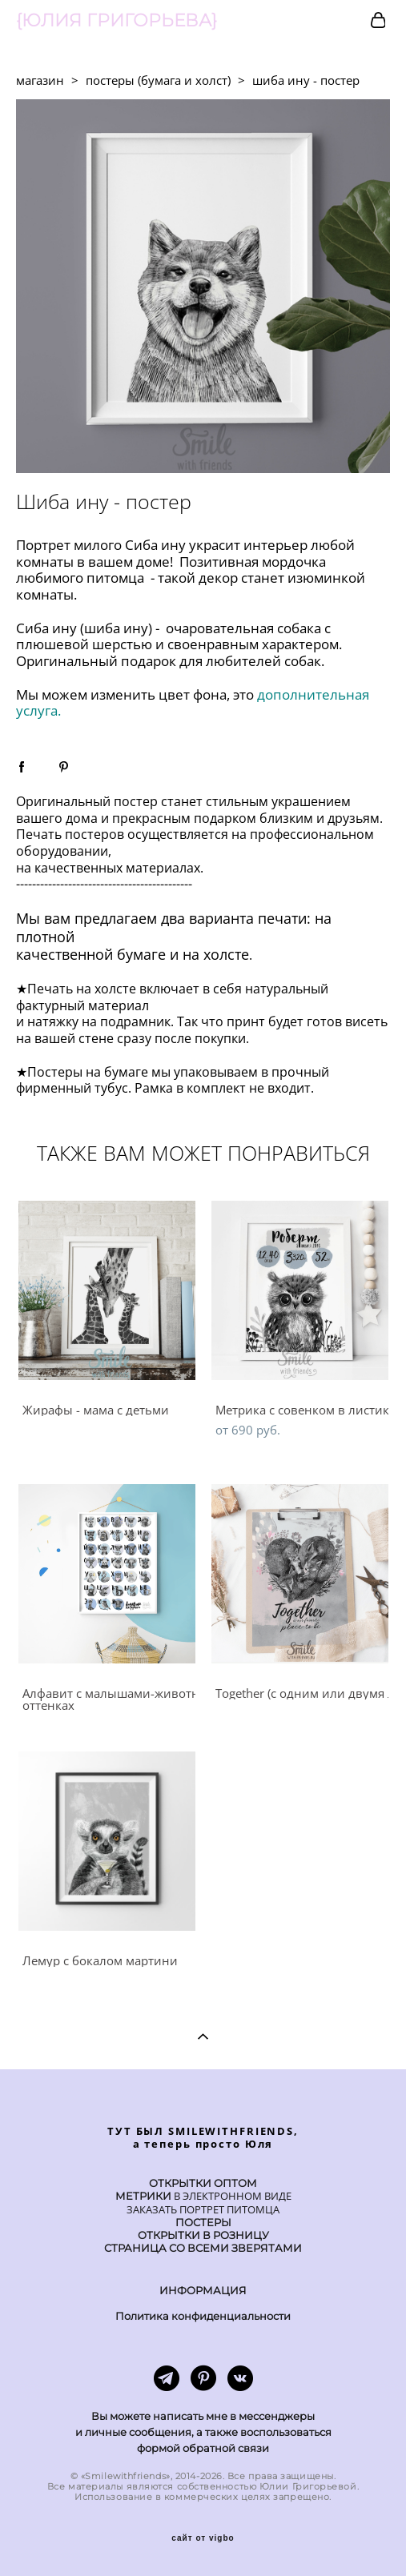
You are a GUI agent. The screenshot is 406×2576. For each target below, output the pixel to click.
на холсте (216, 954)
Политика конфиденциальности (203, 2316)
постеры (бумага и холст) (158, 80)
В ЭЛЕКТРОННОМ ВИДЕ (231, 2196)
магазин (40, 80)
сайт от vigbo (202, 2538)
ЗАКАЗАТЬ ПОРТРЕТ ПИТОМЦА (203, 2210)
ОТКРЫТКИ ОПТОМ (203, 2183)
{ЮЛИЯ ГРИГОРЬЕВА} (116, 21)
